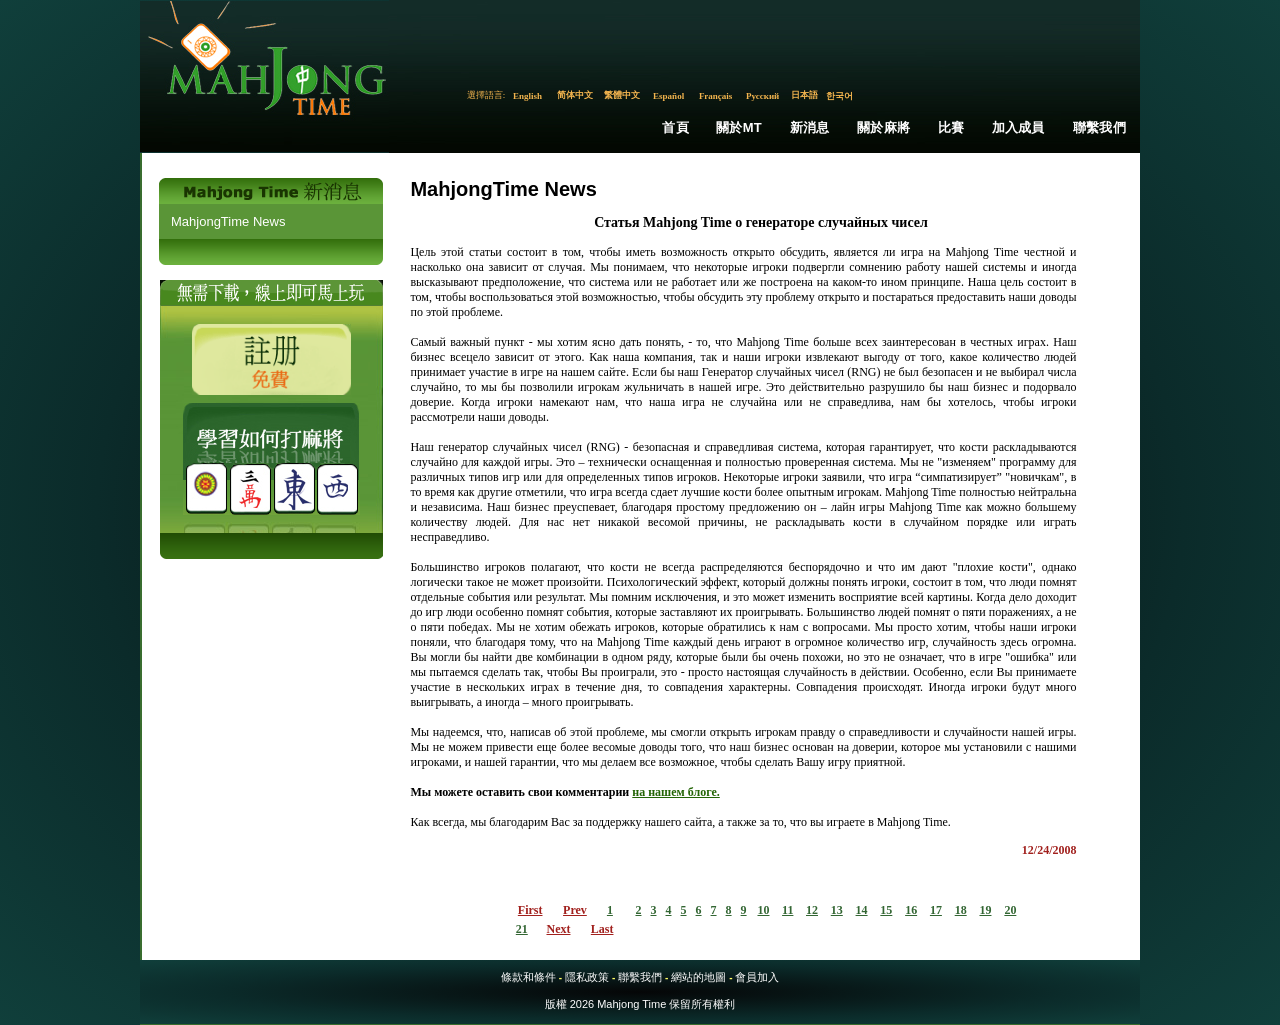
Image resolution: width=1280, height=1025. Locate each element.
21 (522, 929)
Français (716, 96)
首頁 (675, 127)
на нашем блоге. (676, 792)
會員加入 (757, 977)
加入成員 (1018, 127)
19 (985, 910)
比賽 (951, 127)
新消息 (810, 127)
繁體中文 (622, 95)
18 (961, 910)
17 (936, 910)
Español (668, 96)
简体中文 (575, 95)
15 (886, 910)
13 (837, 910)
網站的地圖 (698, 977)
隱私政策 (587, 977)
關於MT (739, 127)
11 (787, 910)
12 (812, 910)
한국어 (839, 96)
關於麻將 (883, 127)
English (527, 96)
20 (1010, 910)
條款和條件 (528, 977)
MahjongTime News (228, 221)
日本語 (804, 95)
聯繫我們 (1099, 127)
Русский (762, 96)
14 (862, 910)
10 (764, 910)
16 (911, 910)
